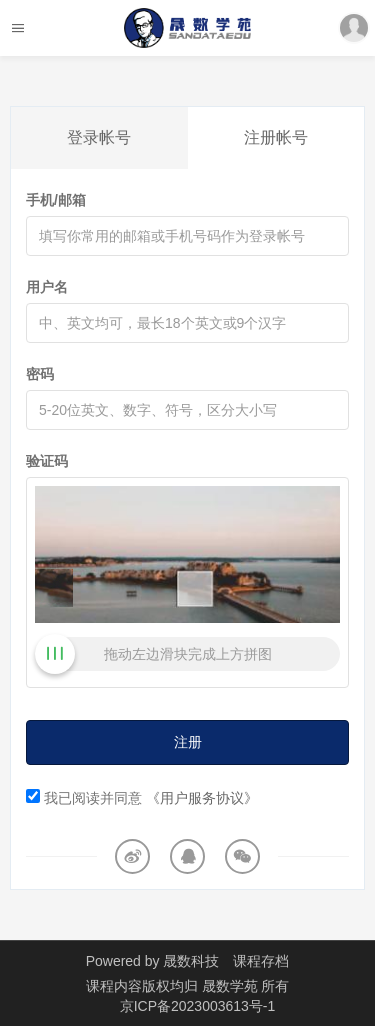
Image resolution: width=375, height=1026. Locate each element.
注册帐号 (276, 137)
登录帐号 (99, 137)
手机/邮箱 (56, 200)
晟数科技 (191, 961)
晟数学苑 (232, 986)
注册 (188, 742)
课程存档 (261, 961)
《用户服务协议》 (202, 798)
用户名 (47, 287)
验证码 (47, 461)
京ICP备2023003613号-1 (198, 1006)
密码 (40, 374)
